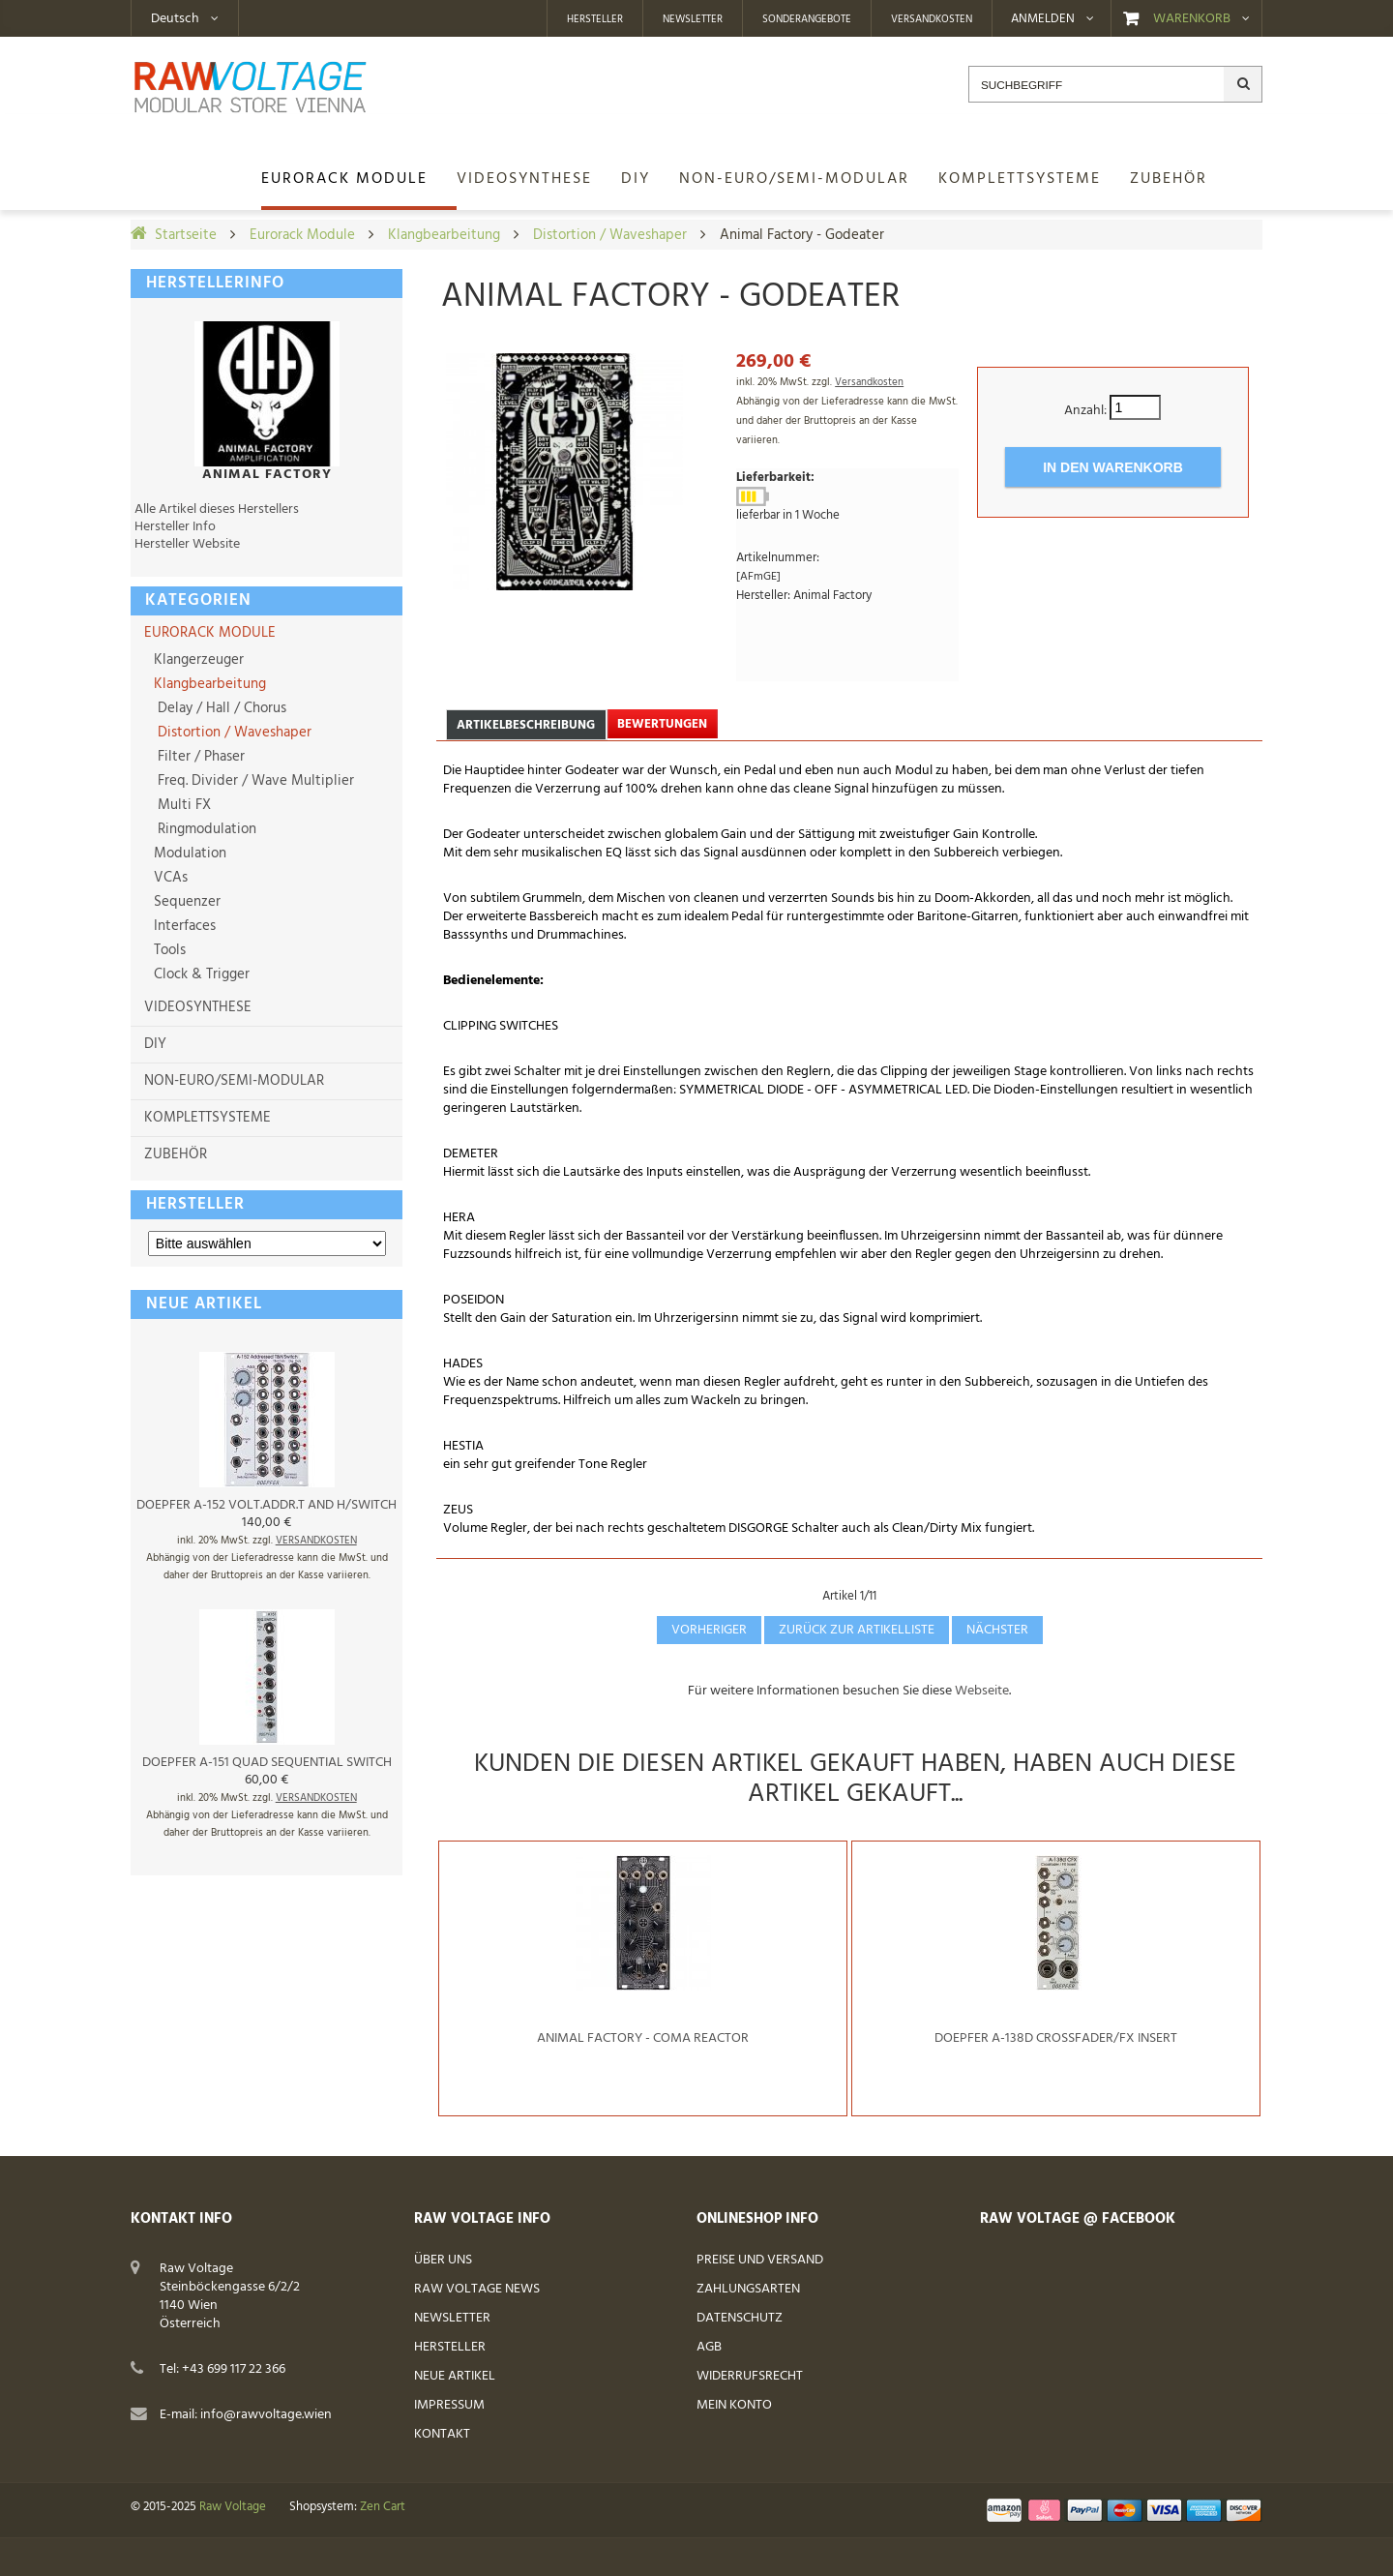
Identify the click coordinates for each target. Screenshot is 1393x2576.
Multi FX (180, 805)
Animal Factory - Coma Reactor (643, 2038)
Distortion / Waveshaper (610, 235)
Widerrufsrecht (749, 2376)
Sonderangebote (806, 19)
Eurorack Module (302, 235)
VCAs (169, 877)
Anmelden (1043, 19)
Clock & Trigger (200, 974)
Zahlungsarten (748, 2289)
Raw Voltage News (477, 2289)
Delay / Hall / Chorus (218, 708)
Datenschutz (739, 2318)
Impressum (449, 2405)
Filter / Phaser (197, 756)
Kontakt (442, 2434)
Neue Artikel (454, 2376)
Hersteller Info (175, 527)
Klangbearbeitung (444, 235)
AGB (709, 2347)
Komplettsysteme (207, 1117)
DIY (155, 1044)
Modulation (188, 853)
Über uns (443, 2260)
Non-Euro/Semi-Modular (234, 1081)
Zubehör (175, 1154)
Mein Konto (734, 2405)
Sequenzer (185, 902)
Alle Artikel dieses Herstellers (216, 509)
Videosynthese (198, 1007)
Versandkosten (931, 19)
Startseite (186, 235)
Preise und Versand (759, 2260)
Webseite (982, 1691)
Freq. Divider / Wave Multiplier (252, 781)
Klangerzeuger (197, 660)
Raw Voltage (232, 2507)
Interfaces (183, 926)
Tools (168, 950)
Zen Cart (382, 2507)
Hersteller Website (187, 544)
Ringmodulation (203, 829)
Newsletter (693, 19)
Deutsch (175, 19)
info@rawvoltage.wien (266, 2415)
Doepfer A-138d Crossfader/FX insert (1055, 2038)
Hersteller (595, 19)
